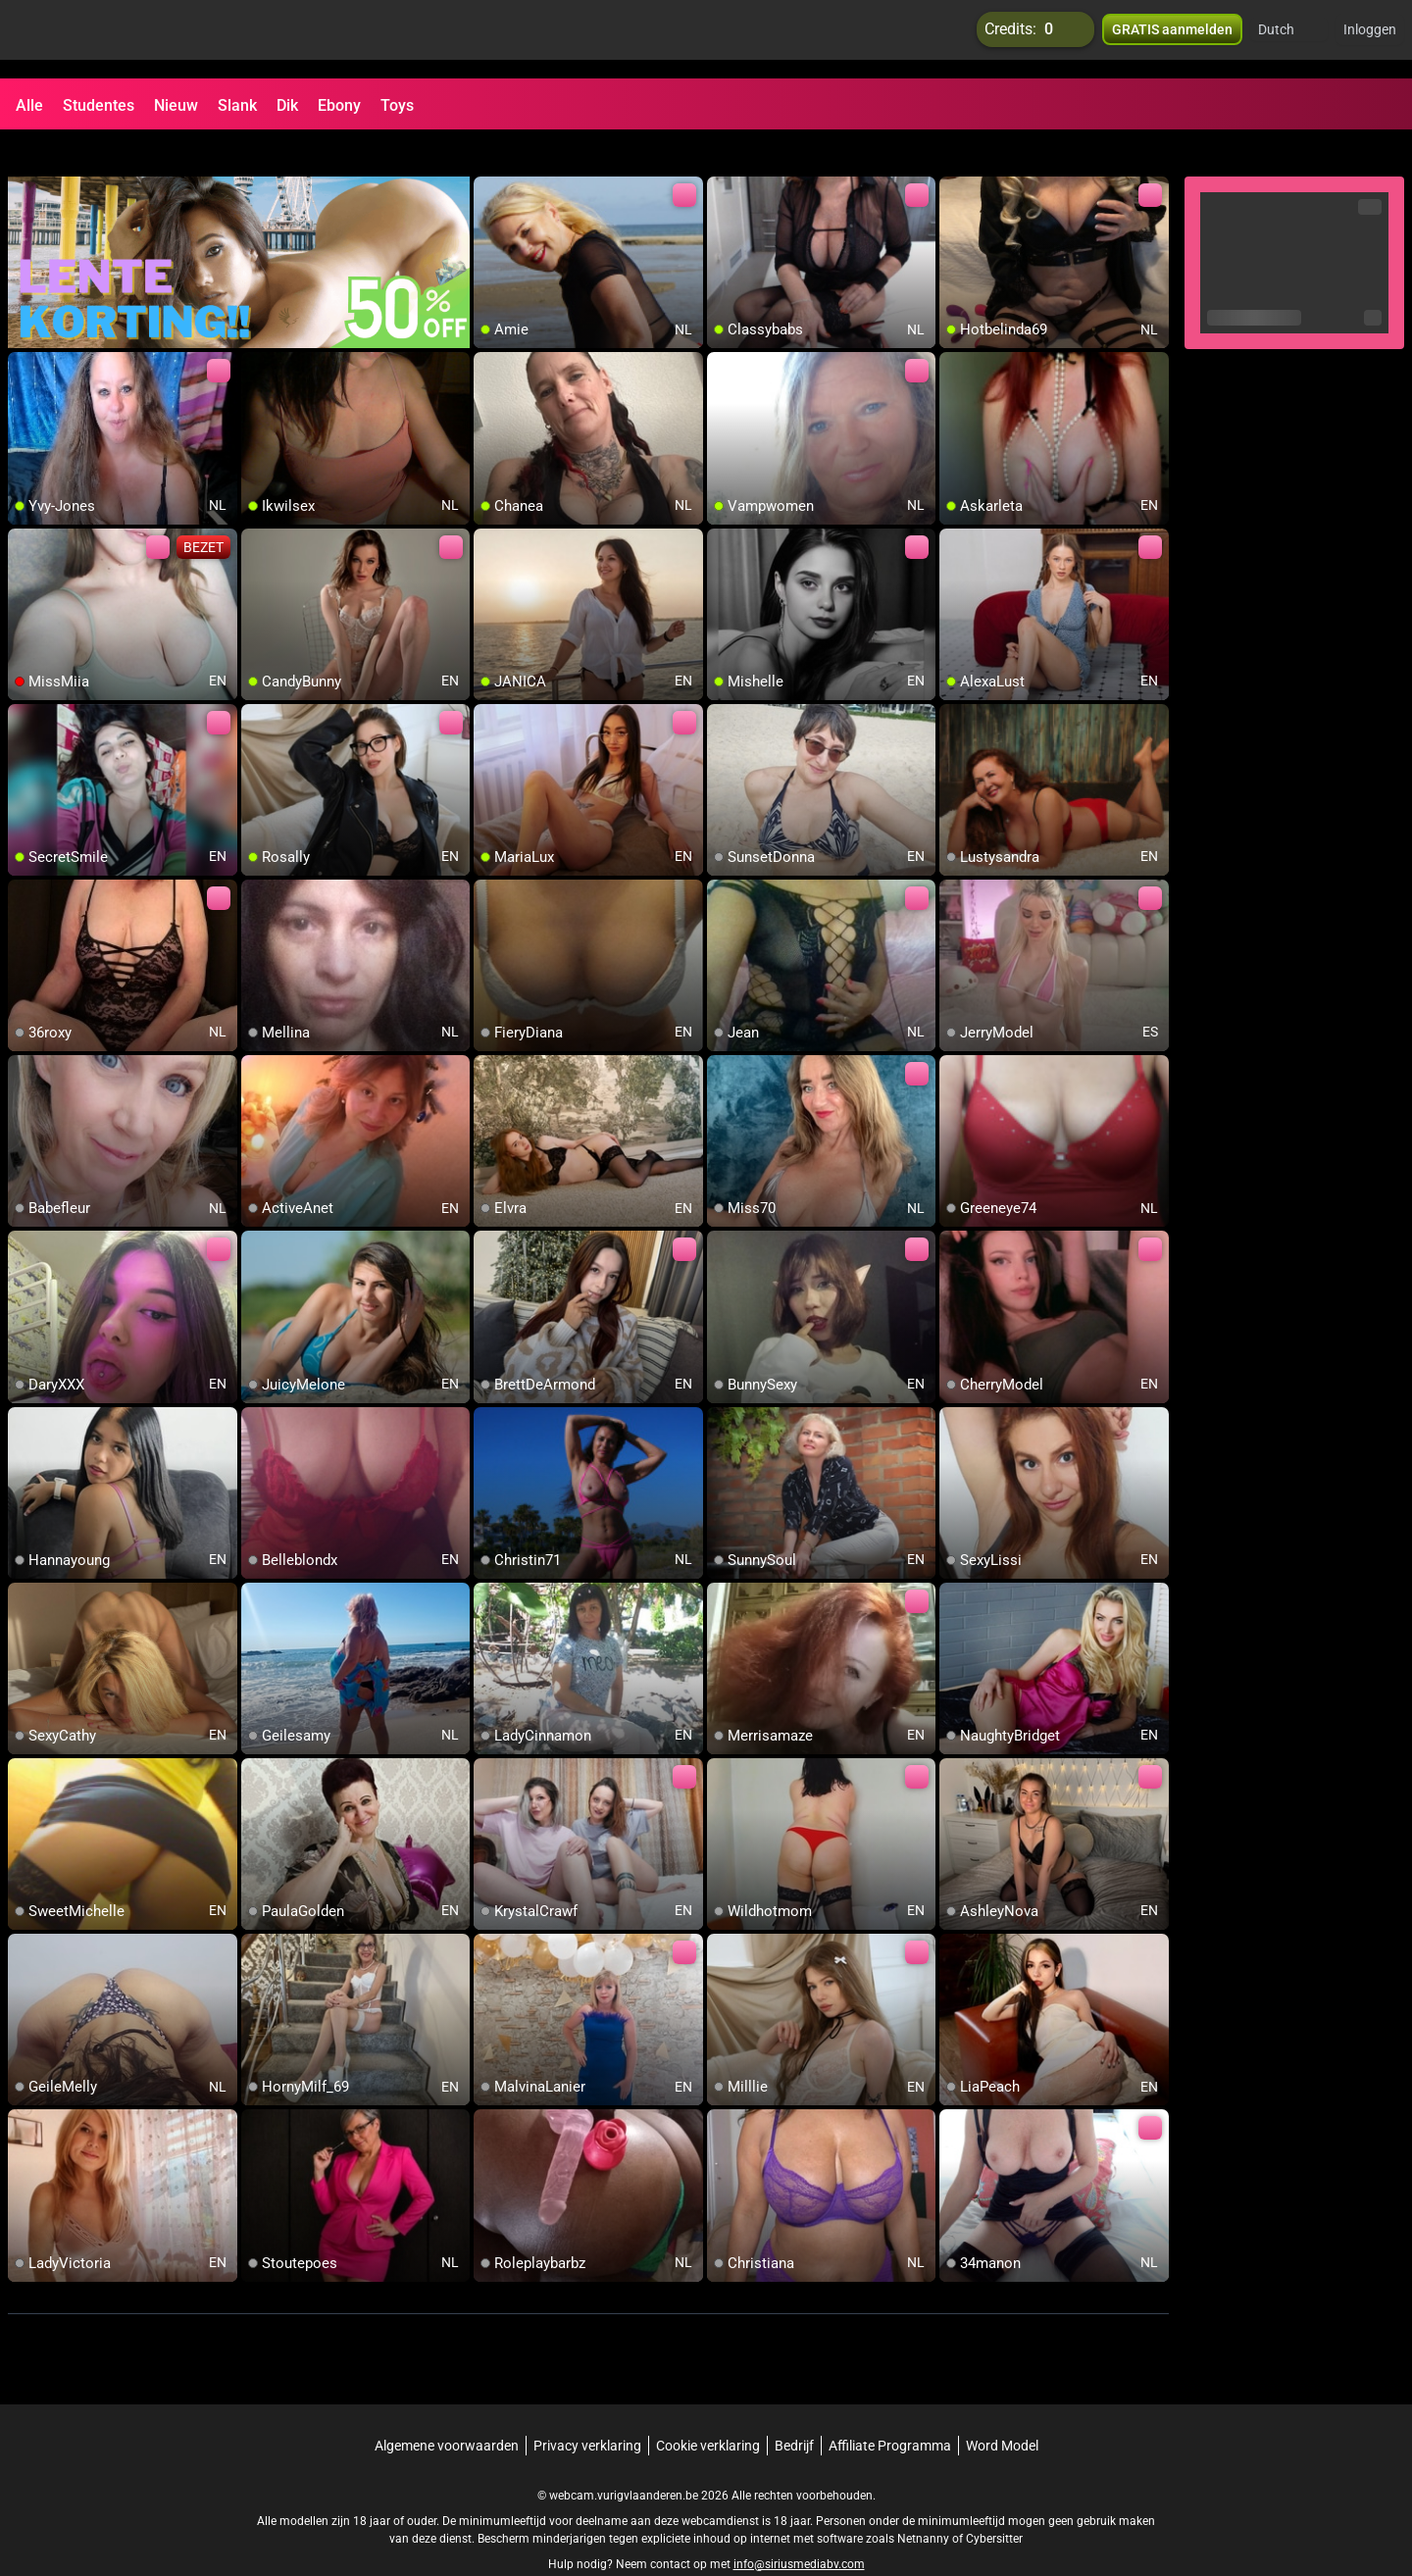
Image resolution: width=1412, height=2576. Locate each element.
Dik (287, 105)
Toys (397, 105)
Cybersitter (994, 2502)
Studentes (98, 105)
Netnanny (924, 2502)
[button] (1289, 39)
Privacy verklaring (587, 2409)
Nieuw (176, 105)
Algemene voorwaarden (447, 2409)
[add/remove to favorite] (489, 157)
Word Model (1002, 2409)
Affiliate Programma (890, 2409)
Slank (237, 105)
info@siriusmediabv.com (799, 2528)
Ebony (339, 105)
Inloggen (1369, 39)
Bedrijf (794, 2409)
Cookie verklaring (708, 2409)
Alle (29, 105)
